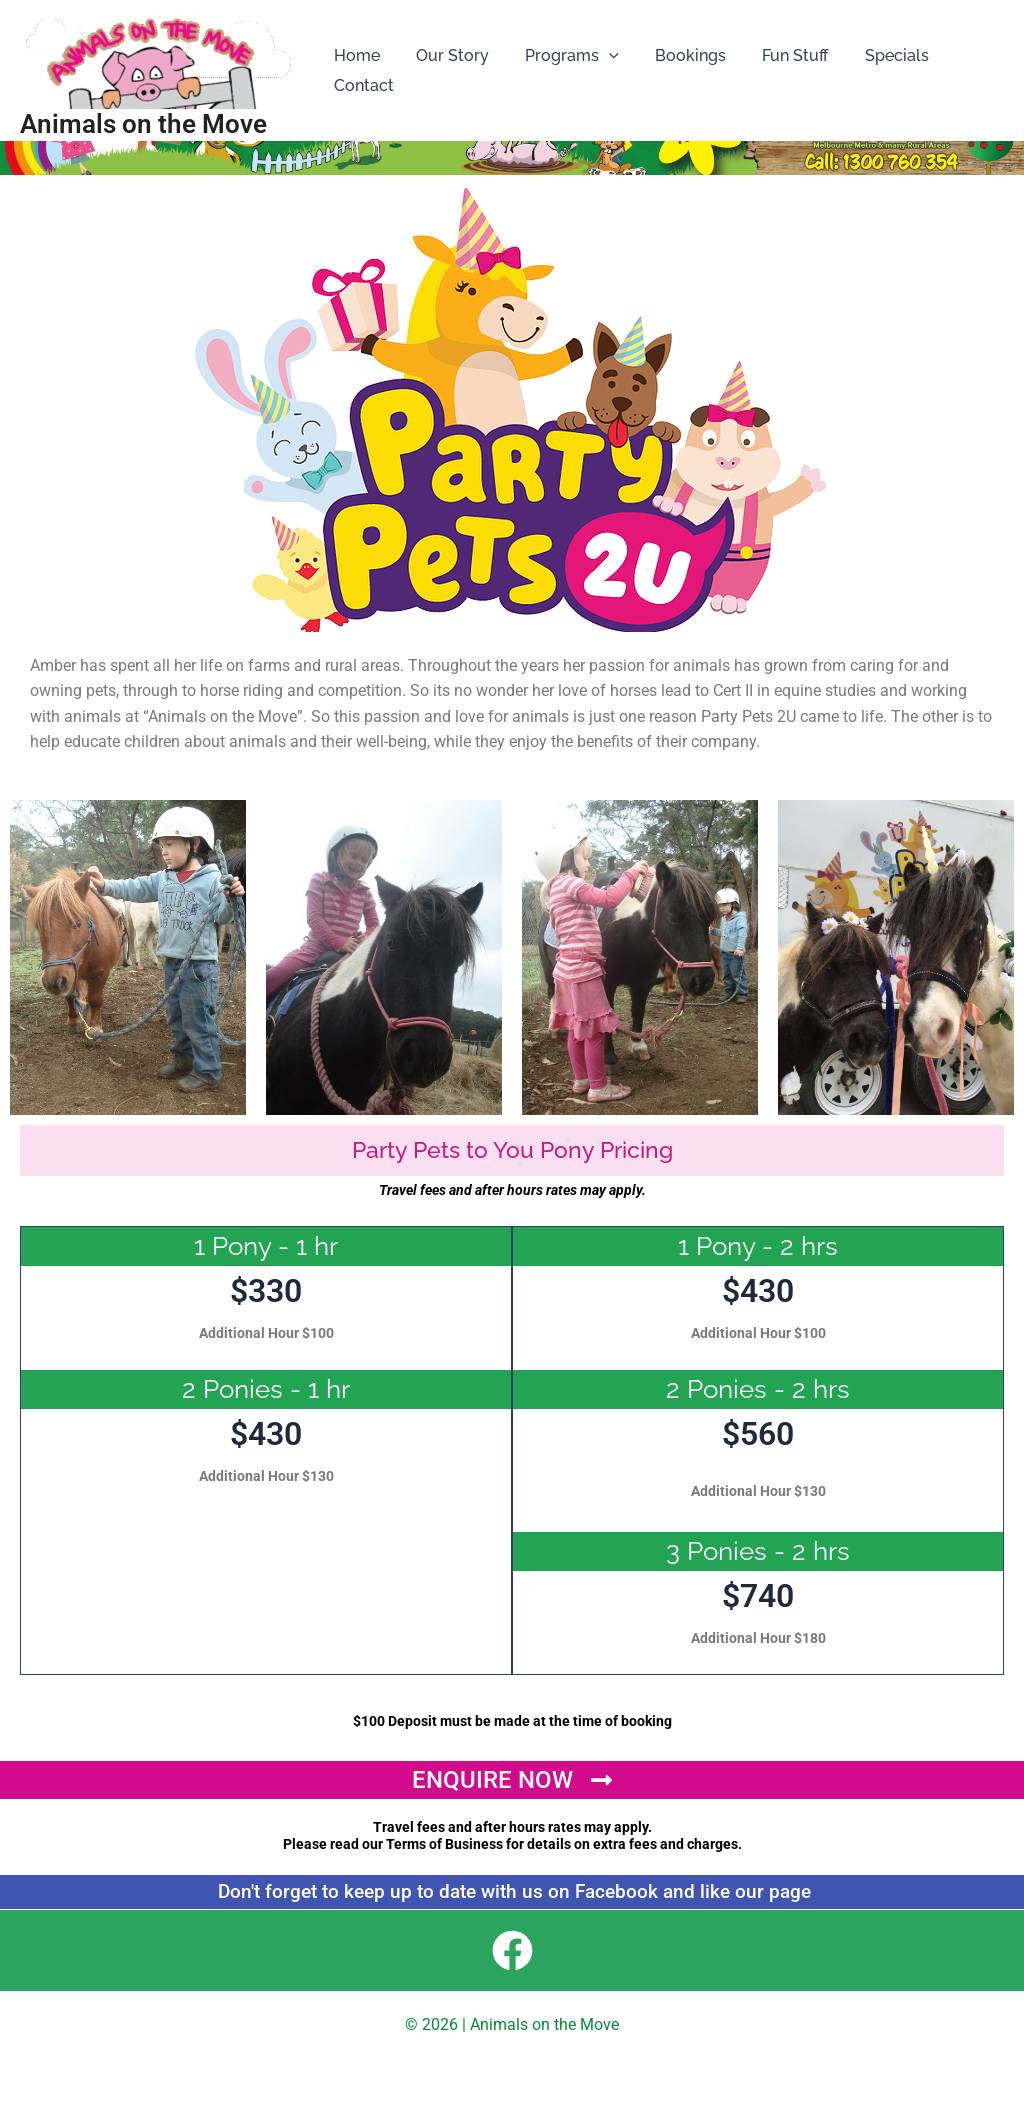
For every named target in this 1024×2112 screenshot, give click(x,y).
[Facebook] (512, 1950)
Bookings (676, 55)
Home (355, 55)
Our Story (446, 55)
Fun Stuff (777, 55)
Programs (562, 56)
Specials (875, 55)
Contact (362, 85)
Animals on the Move (143, 124)
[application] (599, 56)
